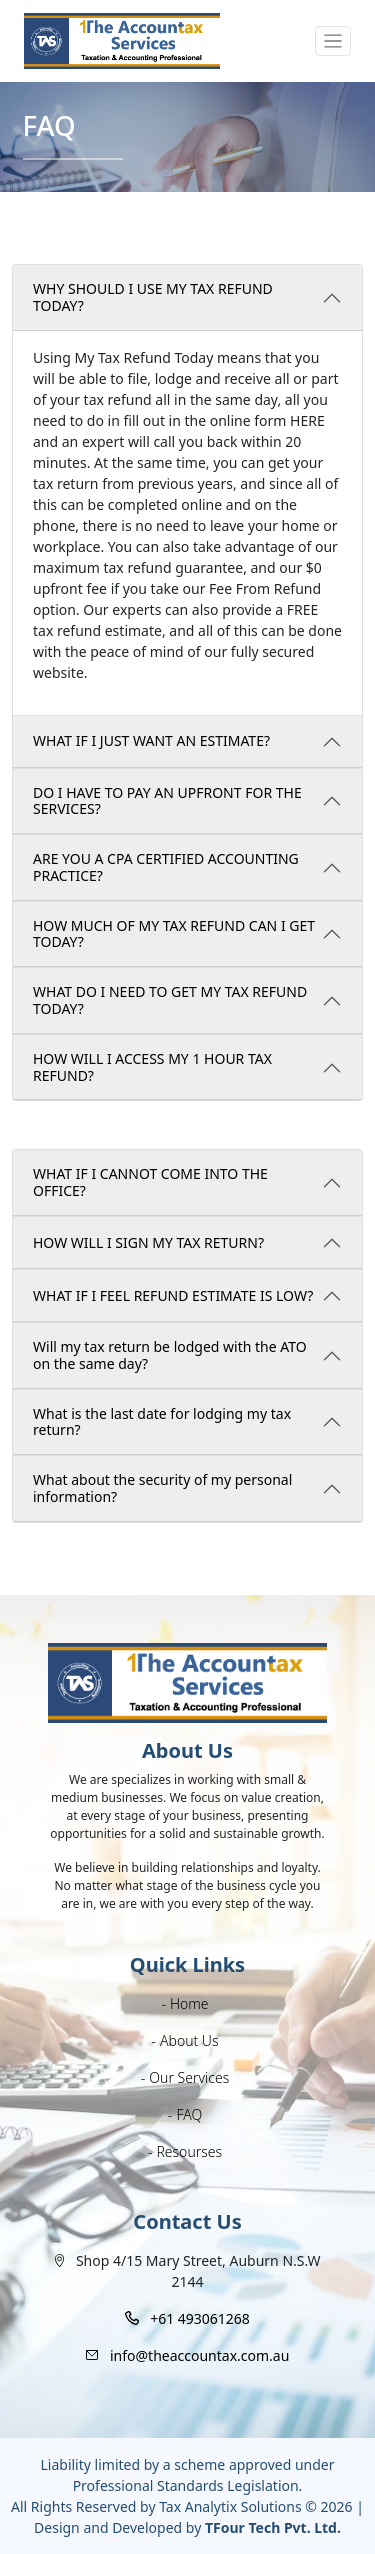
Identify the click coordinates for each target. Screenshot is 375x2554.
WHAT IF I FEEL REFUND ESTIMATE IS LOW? (173, 1295)
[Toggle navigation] (333, 41)
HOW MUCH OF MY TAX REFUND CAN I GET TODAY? (174, 934)
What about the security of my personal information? (162, 1488)
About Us (189, 2040)
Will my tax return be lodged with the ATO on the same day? (170, 1355)
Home (189, 2003)
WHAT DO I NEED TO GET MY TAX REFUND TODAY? (170, 1000)
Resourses (189, 2151)
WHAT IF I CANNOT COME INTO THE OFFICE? (150, 1182)
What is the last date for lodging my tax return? (162, 1422)
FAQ (189, 2114)
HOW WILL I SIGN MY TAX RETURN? (148, 1242)
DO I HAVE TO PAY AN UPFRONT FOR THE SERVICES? (167, 801)
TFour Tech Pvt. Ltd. (273, 2527)
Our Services (189, 2077)
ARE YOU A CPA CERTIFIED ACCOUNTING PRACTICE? (166, 867)
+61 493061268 (200, 2318)
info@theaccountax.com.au (199, 2355)
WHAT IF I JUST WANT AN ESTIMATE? (151, 740)
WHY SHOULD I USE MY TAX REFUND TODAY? (153, 297)
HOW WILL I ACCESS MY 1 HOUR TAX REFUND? (152, 1067)
